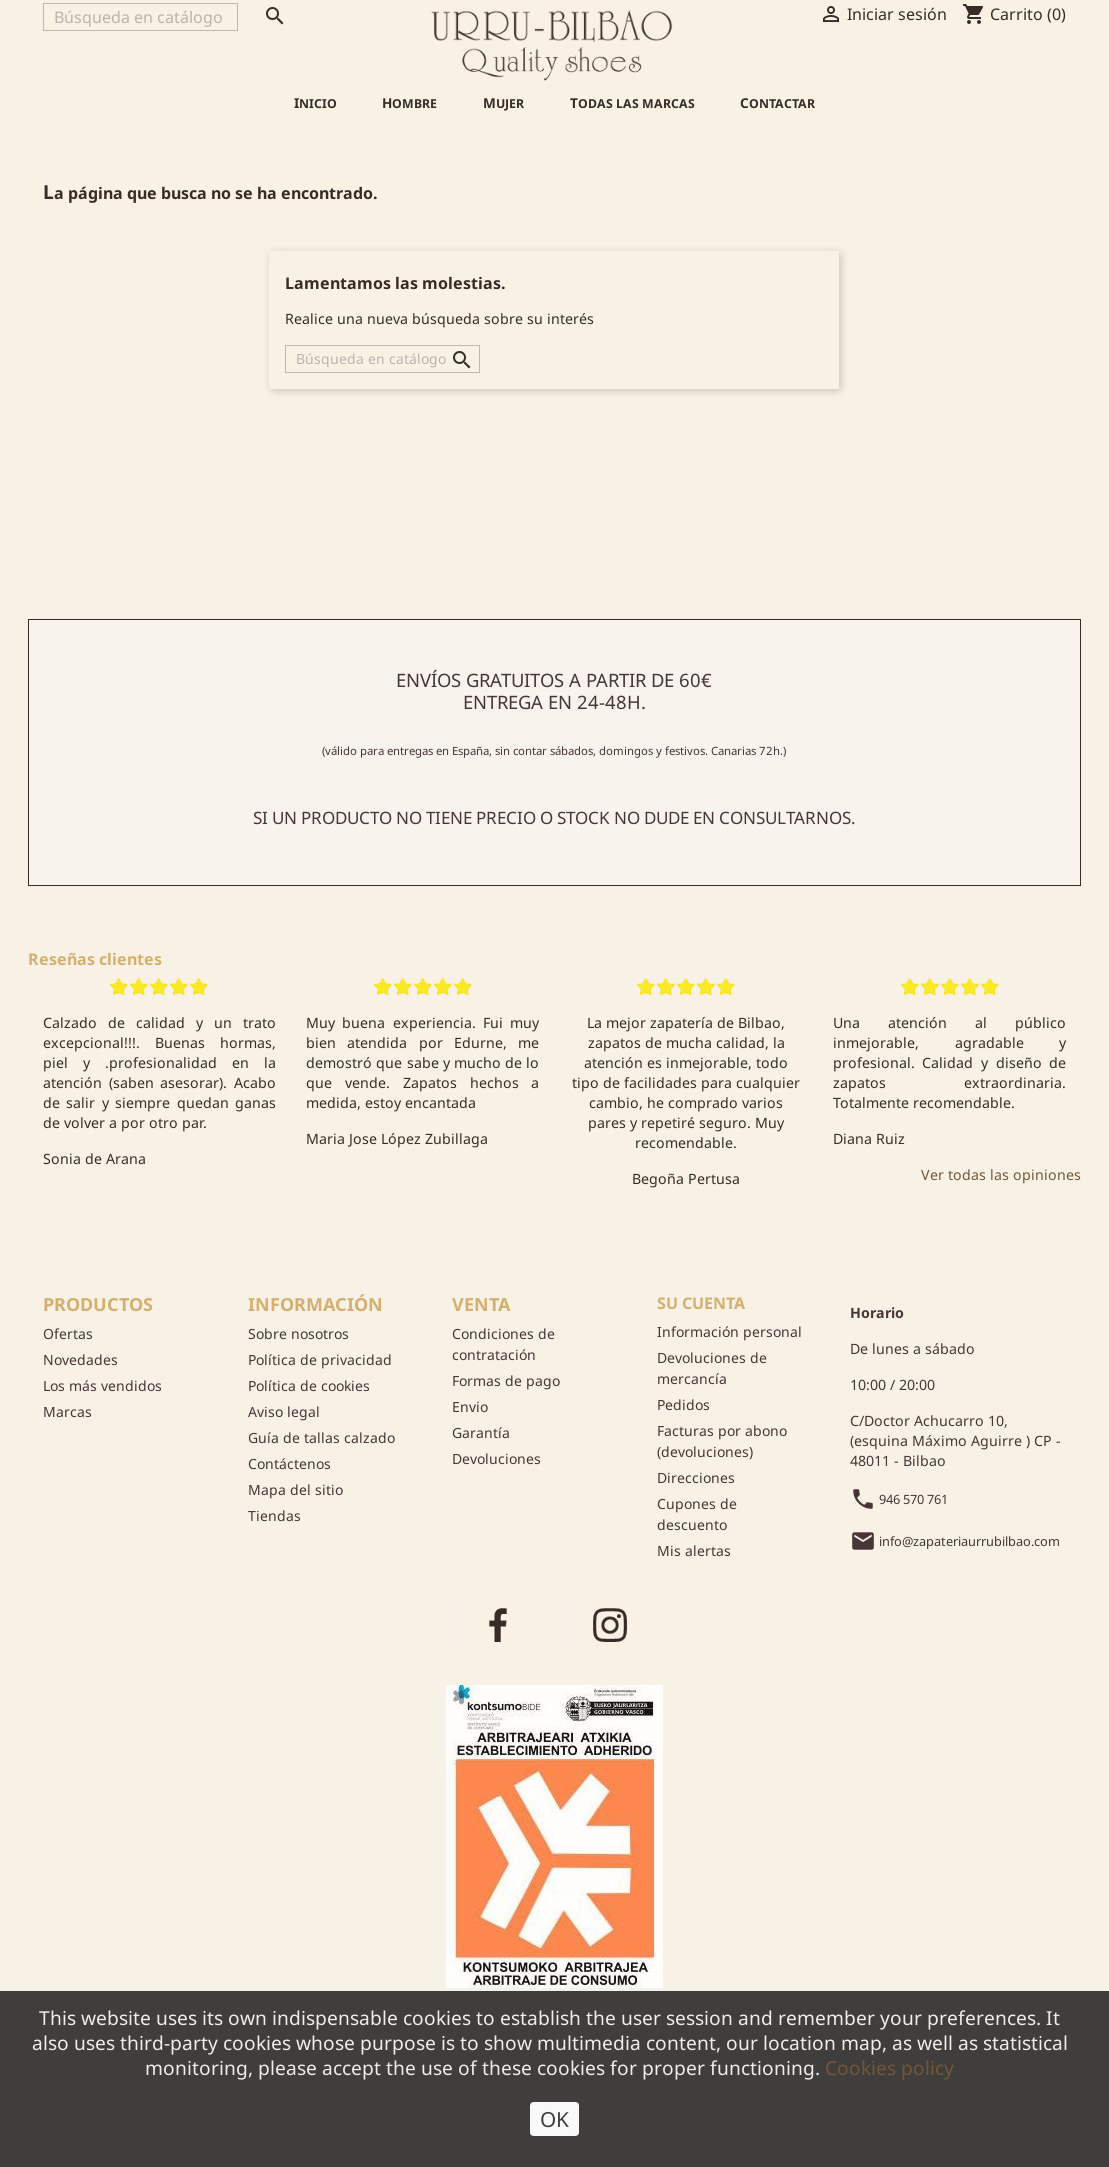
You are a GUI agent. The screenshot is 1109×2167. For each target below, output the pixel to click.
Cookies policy (889, 2071)
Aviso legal (284, 1411)
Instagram (610, 1623)
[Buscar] (140, 17)
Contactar (777, 103)
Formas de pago (506, 1380)
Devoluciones (496, 1458)
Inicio (315, 103)
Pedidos (683, 1404)
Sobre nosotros (298, 1333)
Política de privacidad (320, 1359)
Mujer (503, 103)
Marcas (67, 1411)
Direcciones (696, 1477)
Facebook (498, 1623)
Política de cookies (309, 1385)
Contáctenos (289, 1463)
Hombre (409, 103)
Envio (470, 1406)
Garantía (481, 1432)
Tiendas (274, 1515)
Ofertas (68, 1333)
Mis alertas (694, 1550)
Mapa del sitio (295, 1489)
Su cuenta (701, 1303)
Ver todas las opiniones (1001, 1174)
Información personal (729, 1331)
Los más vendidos (102, 1385)
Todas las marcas (632, 103)
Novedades (80, 1359)
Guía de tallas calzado (321, 1437)
